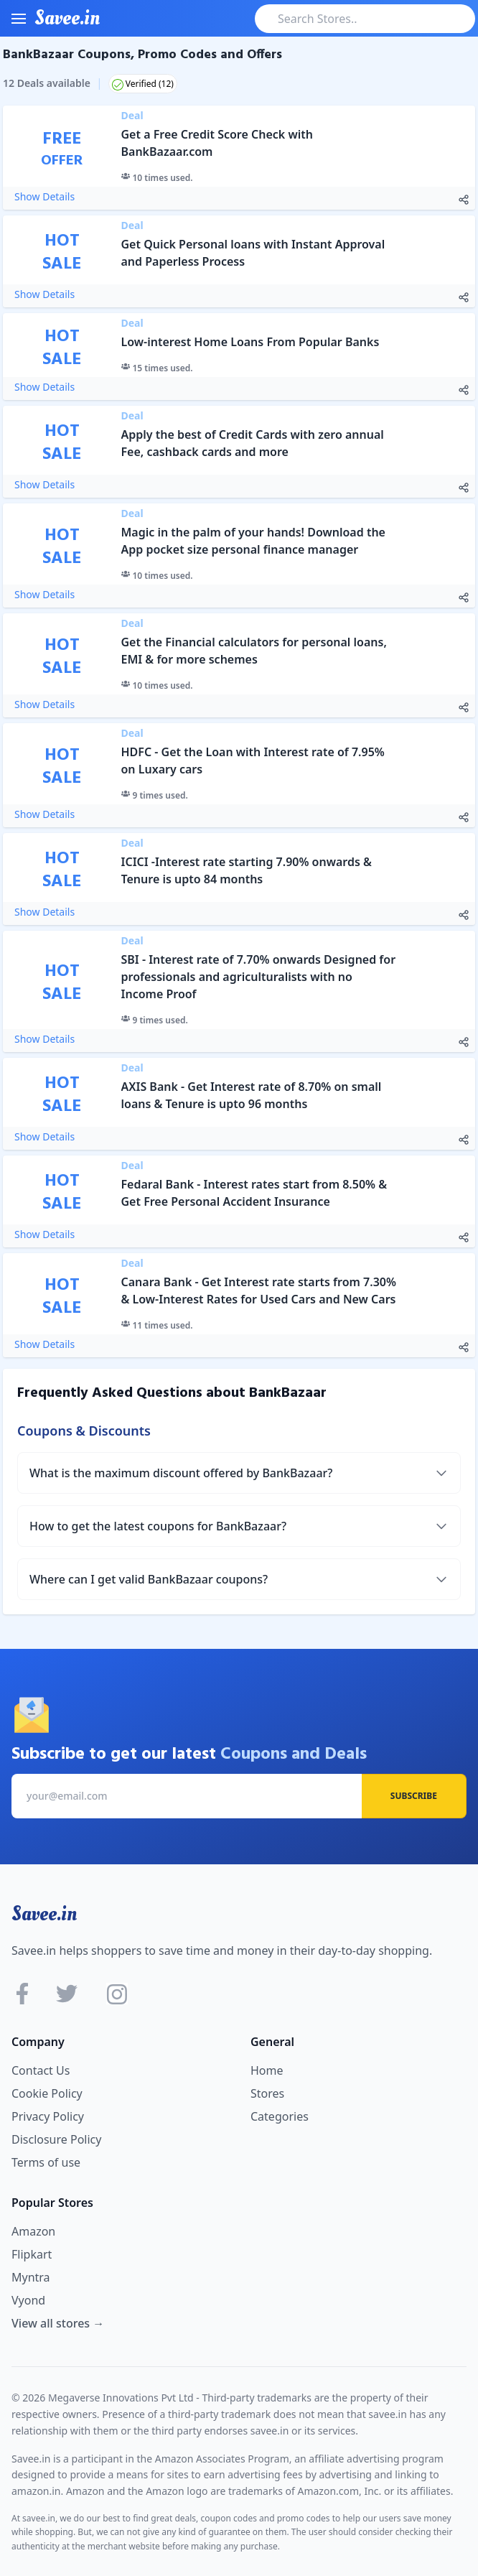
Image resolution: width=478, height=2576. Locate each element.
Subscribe (413, 1796)
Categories (279, 2116)
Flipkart (31, 2254)
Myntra (30, 2277)
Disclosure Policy (56, 2139)
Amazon (33, 2231)
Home (266, 2070)
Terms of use (45, 2162)
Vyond (28, 2300)
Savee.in (44, 1914)
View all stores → (57, 2323)
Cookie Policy (47, 2093)
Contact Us (40, 2070)
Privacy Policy (47, 2116)
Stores (267, 2093)
